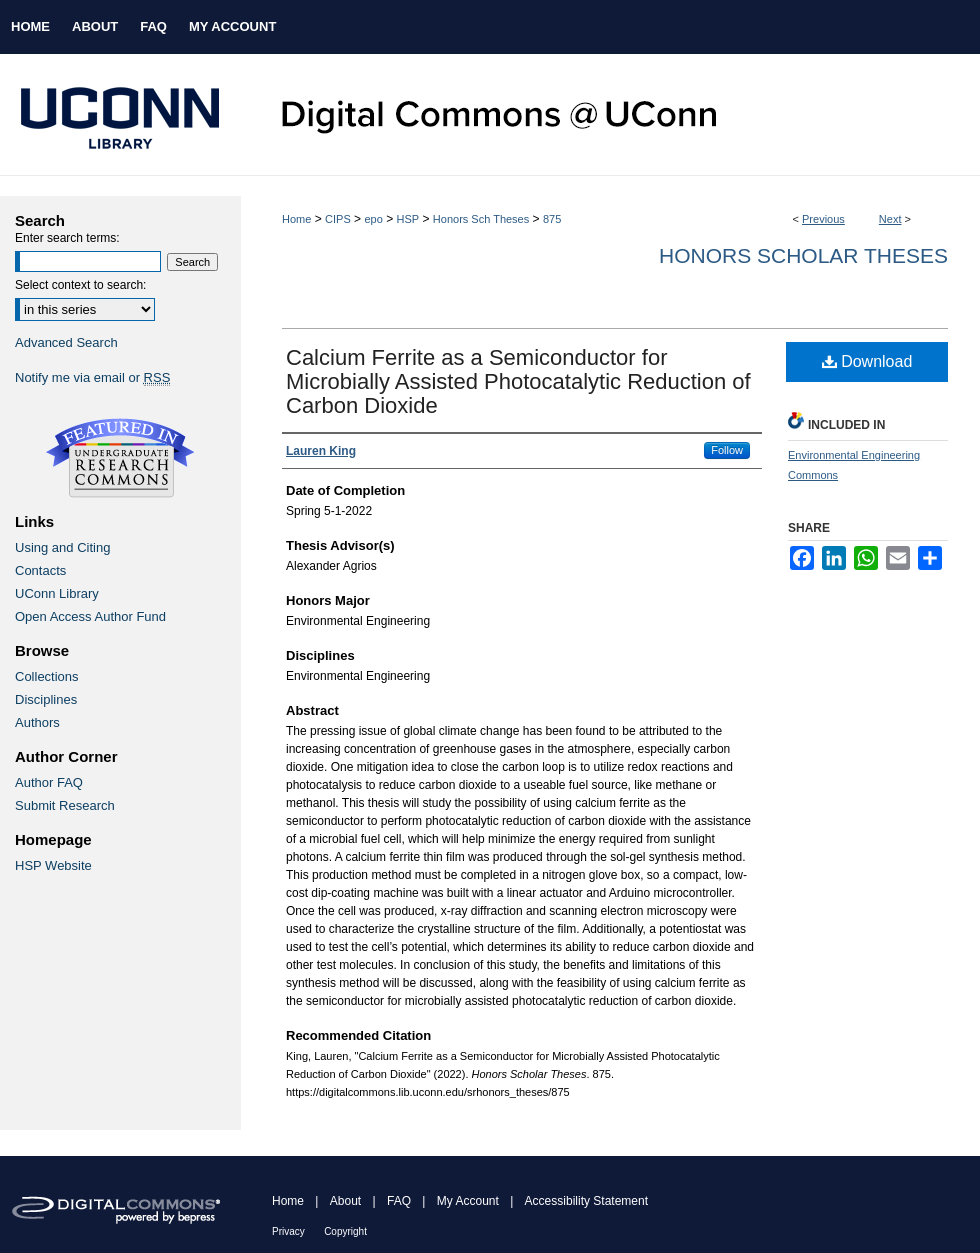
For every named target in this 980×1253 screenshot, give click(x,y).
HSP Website (53, 865)
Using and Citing (62, 547)
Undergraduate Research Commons (120, 458)
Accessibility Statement (586, 1201)
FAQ (399, 1201)
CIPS (338, 219)
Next (890, 219)
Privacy (288, 1231)
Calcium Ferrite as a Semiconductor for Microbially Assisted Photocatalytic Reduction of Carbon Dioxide (518, 381)
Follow (727, 450)
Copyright (345, 1231)
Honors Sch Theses (481, 219)
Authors (37, 722)
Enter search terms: (67, 238)
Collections (47, 676)
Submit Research (65, 805)
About (345, 1201)
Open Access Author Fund (90, 616)
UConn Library (57, 593)
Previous (823, 219)
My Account (468, 1201)
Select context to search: (80, 285)
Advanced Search (66, 342)
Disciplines (46, 699)
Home (296, 219)
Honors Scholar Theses (803, 255)
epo (373, 219)
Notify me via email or (92, 377)
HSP (408, 219)
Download (867, 361)
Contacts (40, 570)
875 (552, 219)
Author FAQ (49, 782)
